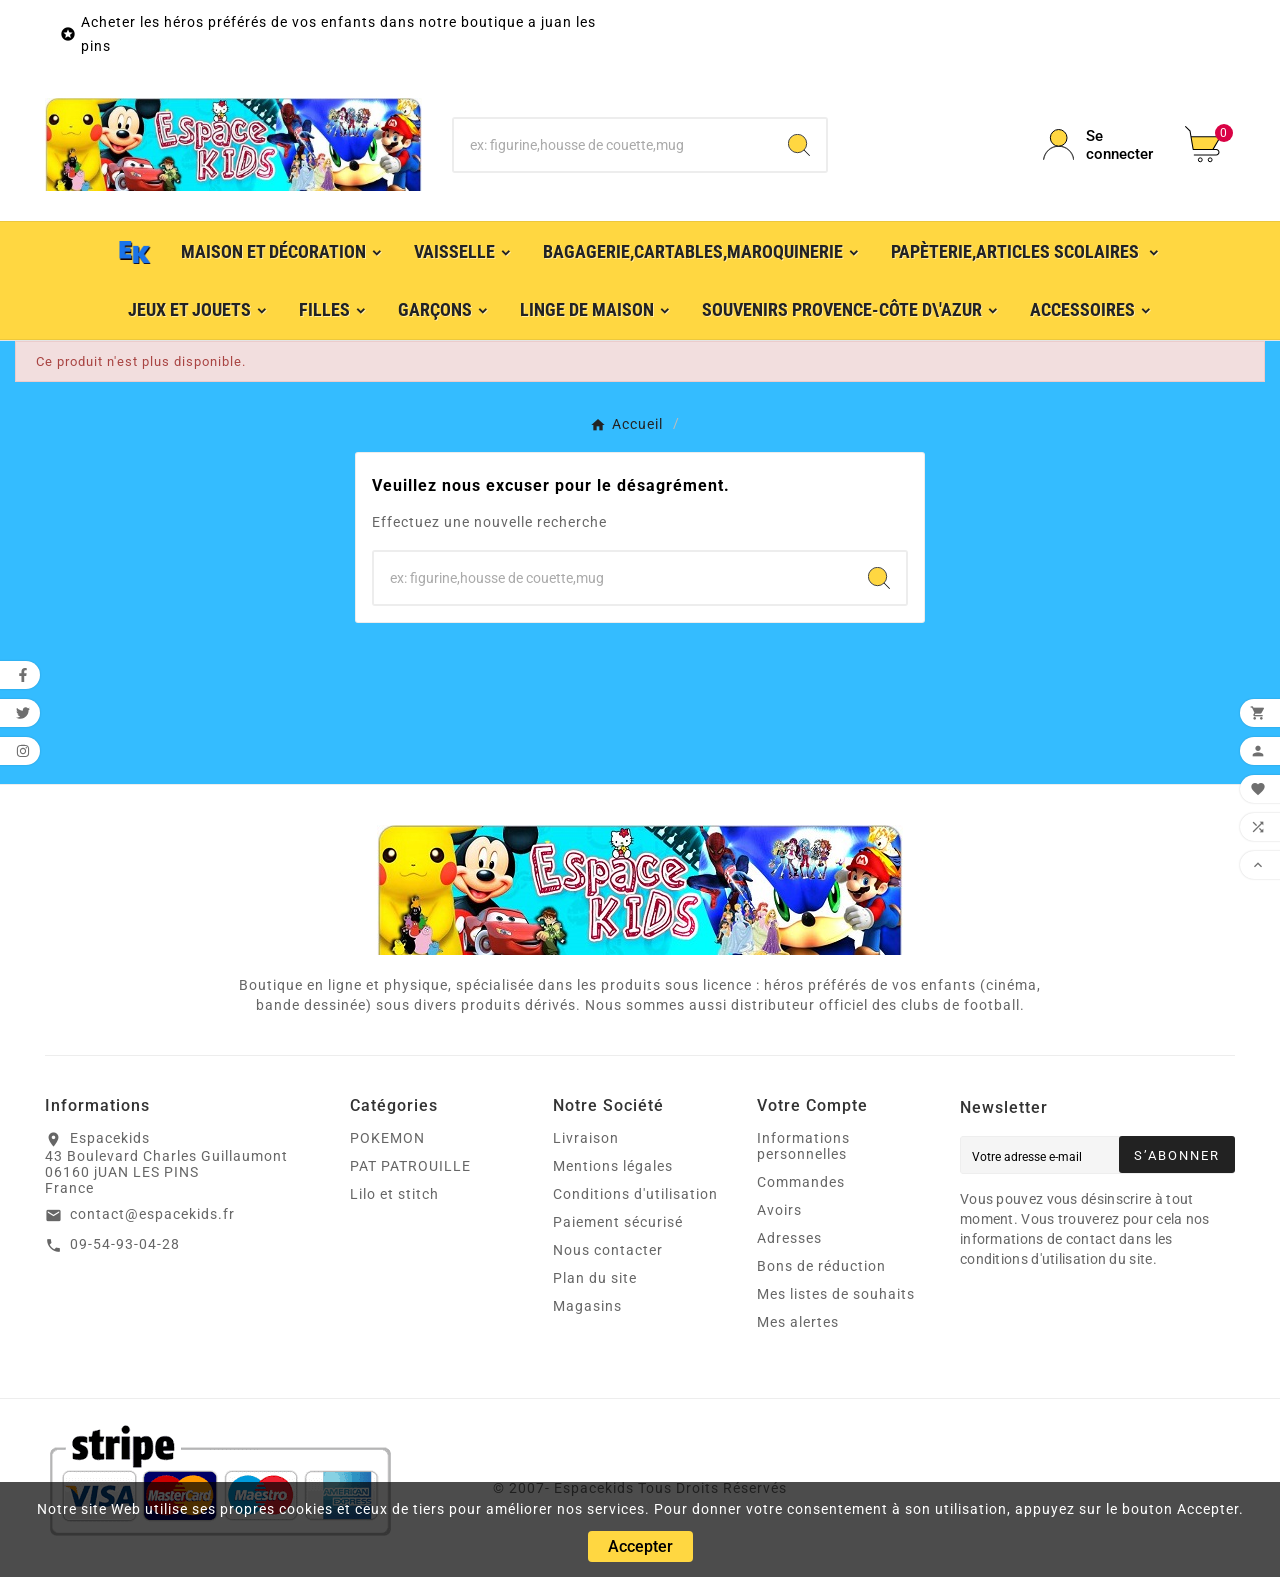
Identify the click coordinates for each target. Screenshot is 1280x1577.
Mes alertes (798, 1322)
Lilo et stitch (394, 1194)
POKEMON (387, 1138)
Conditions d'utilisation (635, 1194)
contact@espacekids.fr (152, 1214)
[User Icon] (1102, 145)
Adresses (789, 1238)
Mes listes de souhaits (836, 1294)
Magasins (587, 1306)
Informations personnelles (803, 1146)
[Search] (799, 145)
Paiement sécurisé (618, 1222)
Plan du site (595, 1278)
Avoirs (779, 1210)
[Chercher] (613, 145)
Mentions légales (613, 1166)
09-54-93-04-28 (125, 1244)
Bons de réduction (821, 1266)
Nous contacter (608, 1250)
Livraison (586, 1138)
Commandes (801, 1182)
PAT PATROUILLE (410, 1166)
